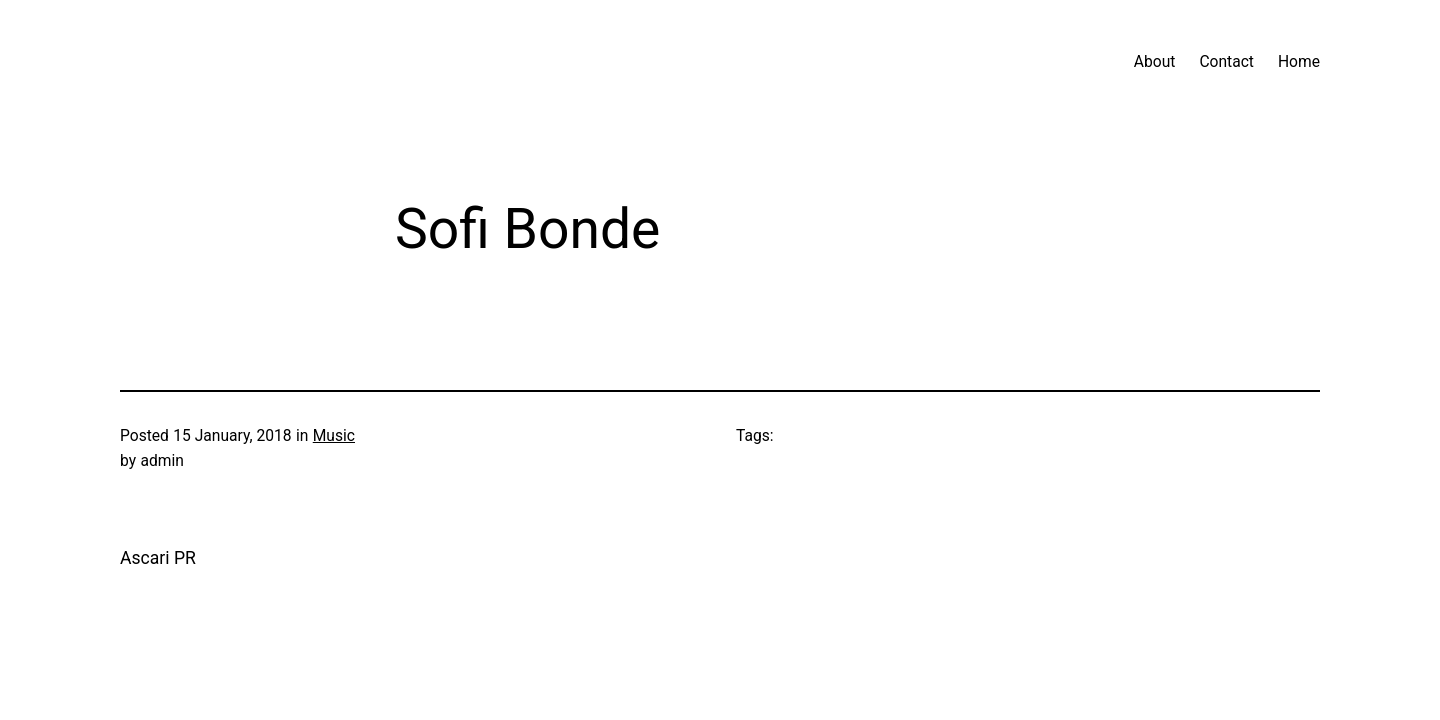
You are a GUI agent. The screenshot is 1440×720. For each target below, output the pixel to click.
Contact (1226, 62)
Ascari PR (158, 558)
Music (334, 436)
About (1155, 62)
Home (1299, 62)
